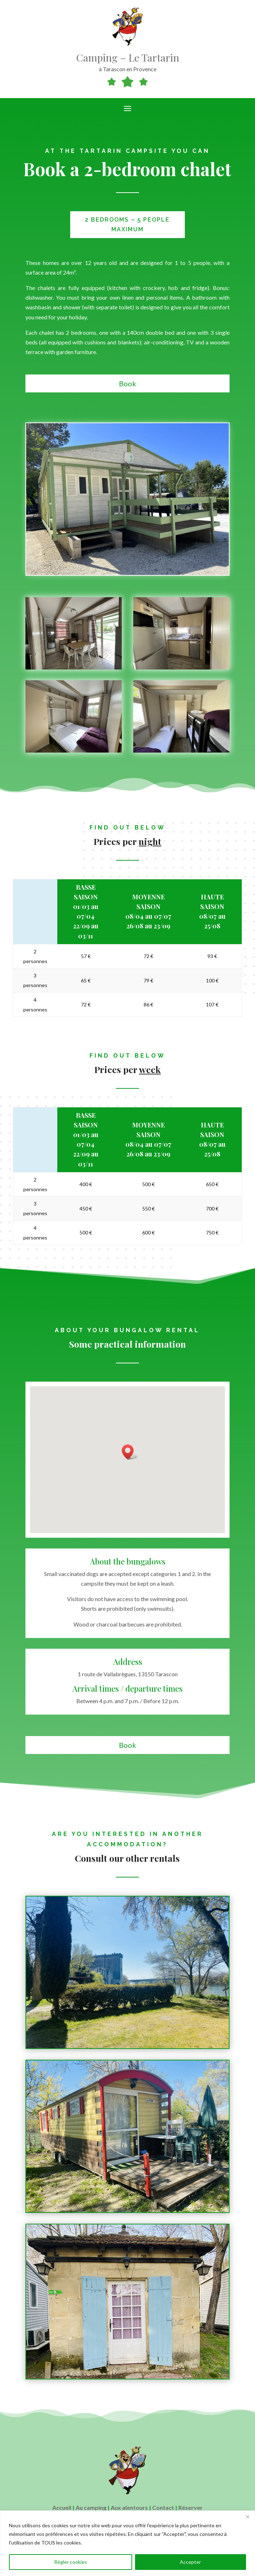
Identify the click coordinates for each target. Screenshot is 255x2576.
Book (127, 383)
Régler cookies (70, 2562)
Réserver (190, 2507)
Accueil (61, 2507)
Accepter (190, 2562)
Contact (163, 2507)
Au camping (91, 2507)
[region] (127, 2543)
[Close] (247, 2516)
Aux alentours (129, 2507)
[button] (130, 1452)
